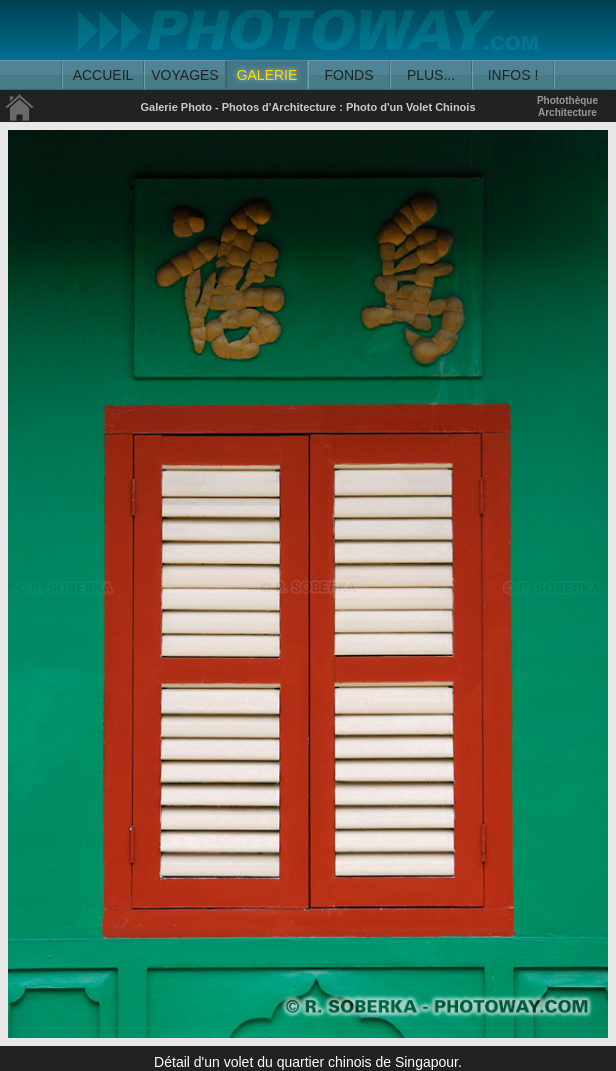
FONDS (349, 75)
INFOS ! (513, 75)
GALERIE (267, 75)
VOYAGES (184, 75)
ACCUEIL (103, 75)
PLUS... (431, 75)
